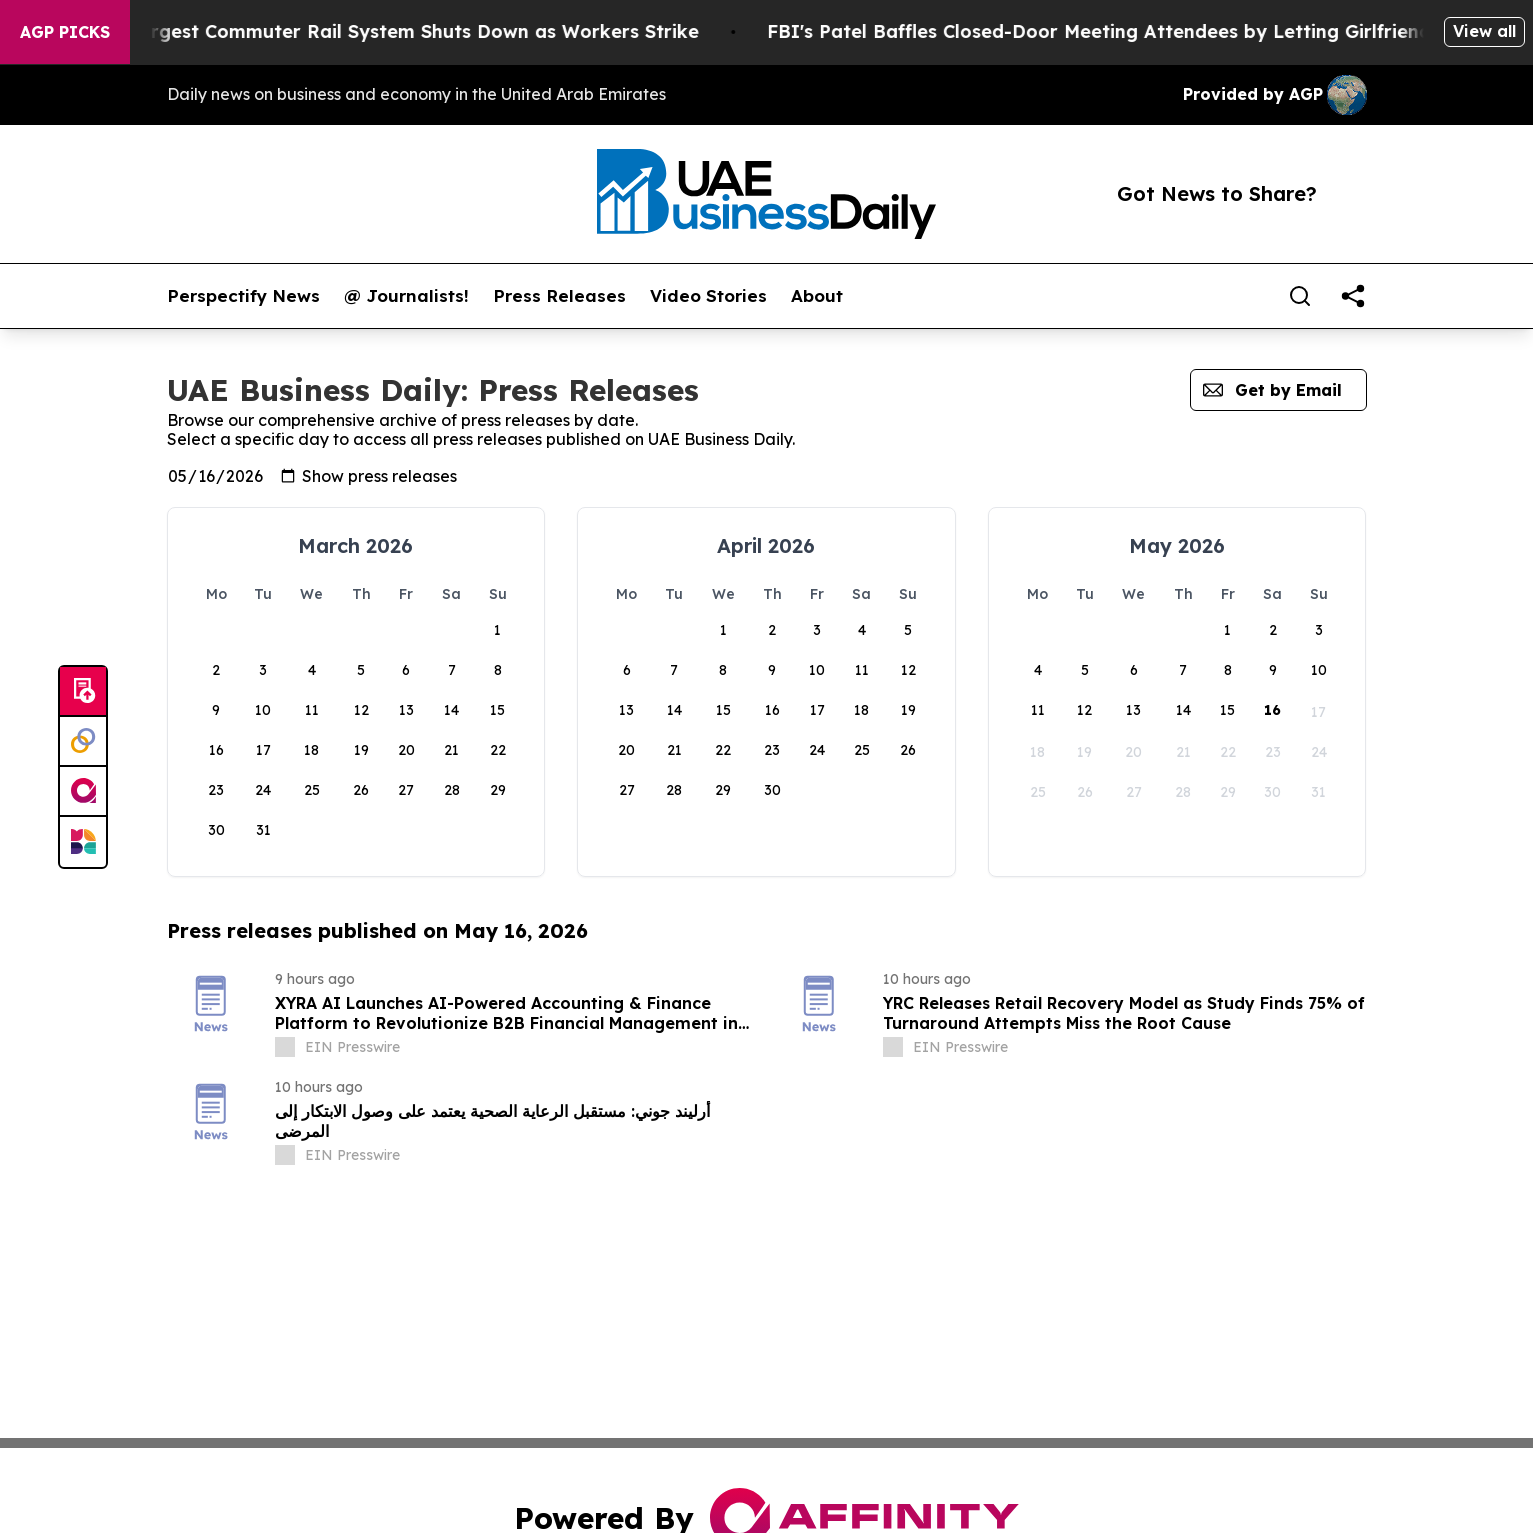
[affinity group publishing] (83, 792)
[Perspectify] (83, 742)
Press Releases (559, 296)
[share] (1353, 296)
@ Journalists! (406, 296)
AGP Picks (65, 32)
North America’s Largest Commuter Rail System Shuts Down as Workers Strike (375, 31)
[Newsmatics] (83, 842)
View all (1484, 31)
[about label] (285, 1047)
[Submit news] (83, 692)
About (817, 296)
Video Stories (708, 296)
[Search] (1300, 296)
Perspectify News (243, 296)
